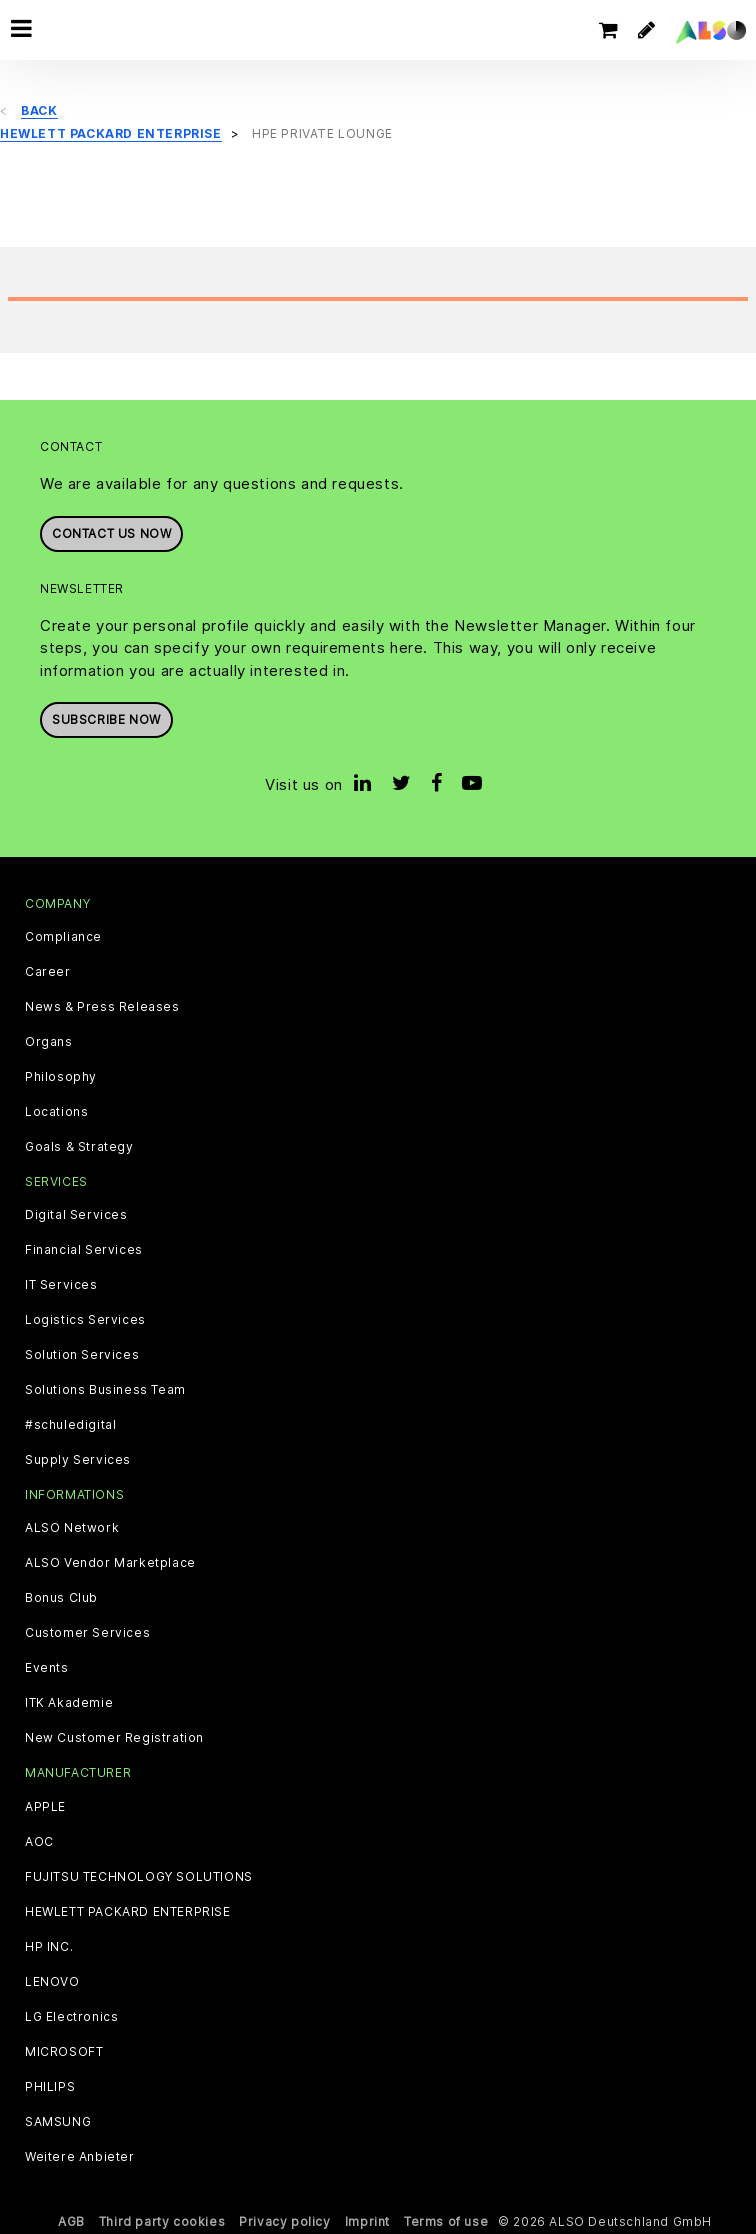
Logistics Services (85, 1320)
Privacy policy (284, 2221)
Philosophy (61, 1077)
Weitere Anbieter (80, 2157)
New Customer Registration (114, 1738)
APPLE (45, 1807)
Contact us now (111, 533)
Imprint (367, 2221)
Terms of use (446, 2221)
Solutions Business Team (105, 1390)
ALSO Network (72, 1528)
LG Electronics (71, 2017)
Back (39, 110)
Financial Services (84, 1250)
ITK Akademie (69, 1703)
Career (48, 972)
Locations (56, 1112)
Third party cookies (162, 2221)
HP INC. (49, 1947)
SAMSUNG (58, 2122)
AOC (39, 1842)
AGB (71, 2221)
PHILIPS (50, 2087)
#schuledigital (70, 1425)
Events (47, 1668)
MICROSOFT (64, 2052)
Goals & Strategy (79, 1147)
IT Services (61, 1285)
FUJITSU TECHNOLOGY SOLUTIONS (139, 1877)
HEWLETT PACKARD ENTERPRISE (128, 1912)
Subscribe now (106, 719)
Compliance (63, 937)
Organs (49, 1042)
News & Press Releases (102, 1007)
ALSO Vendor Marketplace (110, 1563)
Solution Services (82, 1355)
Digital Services (76, 1215)
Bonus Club (61, 1598)
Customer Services (87, 1633)
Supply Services (78, 1460)
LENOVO (52, 1982)
